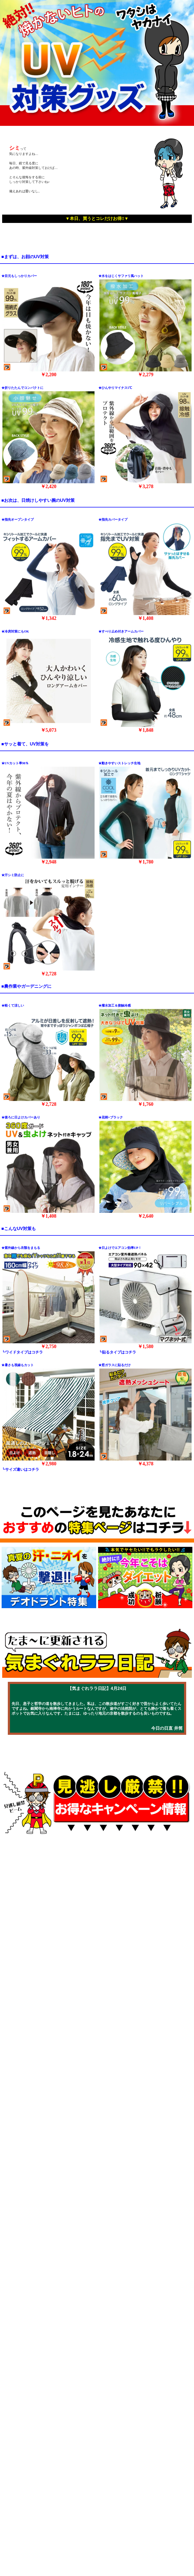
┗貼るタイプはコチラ (117, 1352)
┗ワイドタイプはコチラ (22, 1352)
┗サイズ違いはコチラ (20, 1470)
